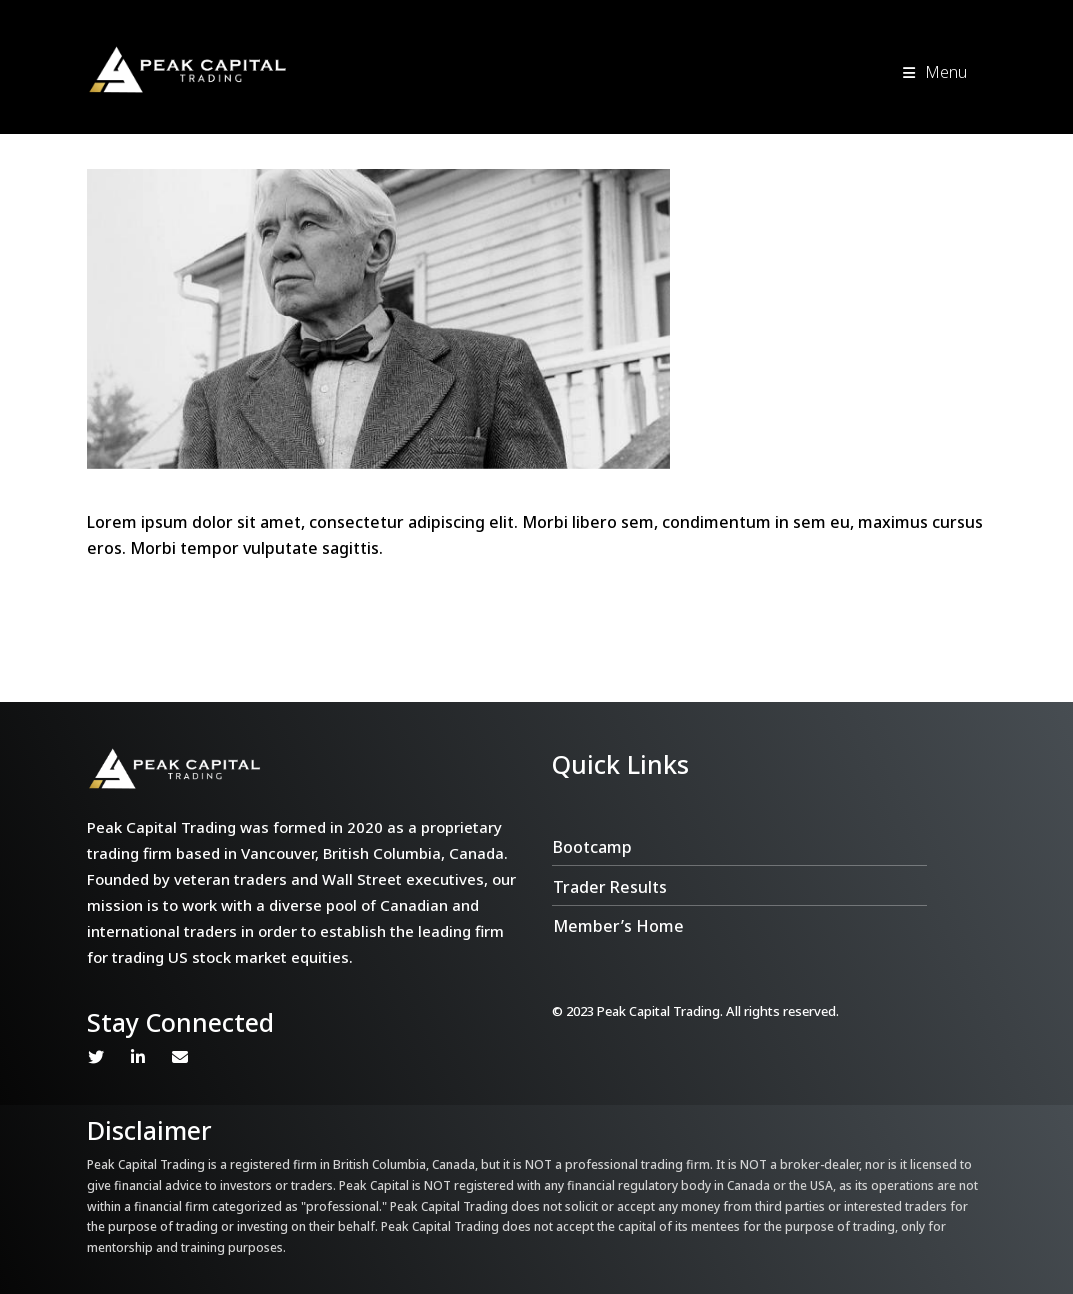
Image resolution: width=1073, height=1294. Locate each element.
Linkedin (138, 1057)
